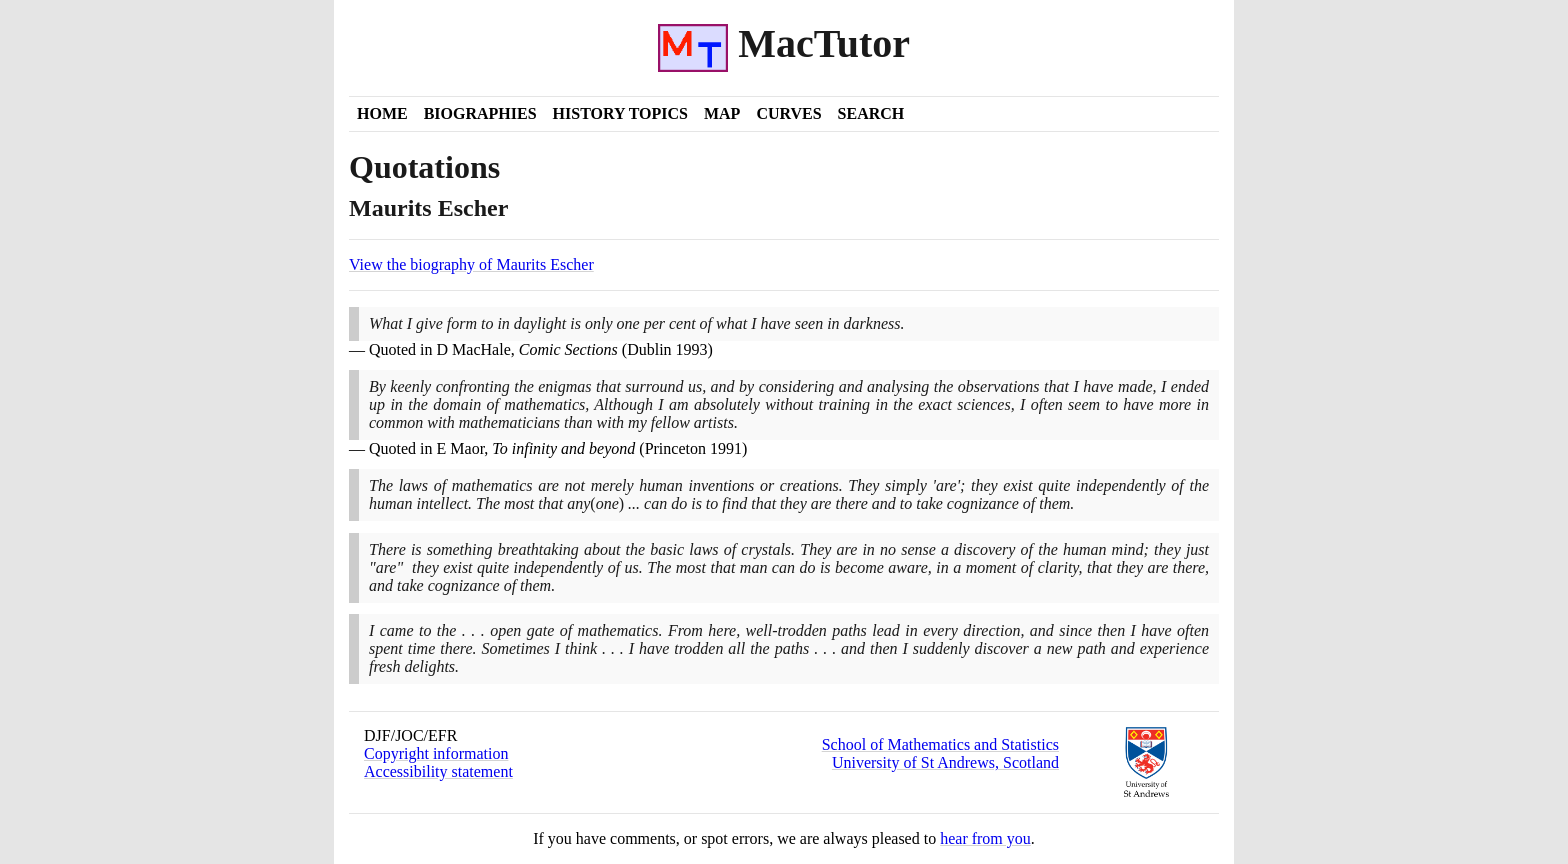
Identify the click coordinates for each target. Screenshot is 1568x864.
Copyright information (436, 753)
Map (722, 113)
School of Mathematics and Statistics (940, 744)
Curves (788, 113)
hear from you (985, 838)
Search (871, 113)
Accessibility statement (438, 771)
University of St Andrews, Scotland (945, 762)
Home (382, 113)
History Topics (620, 113)
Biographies (480, 113)
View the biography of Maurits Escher (471, 264)
